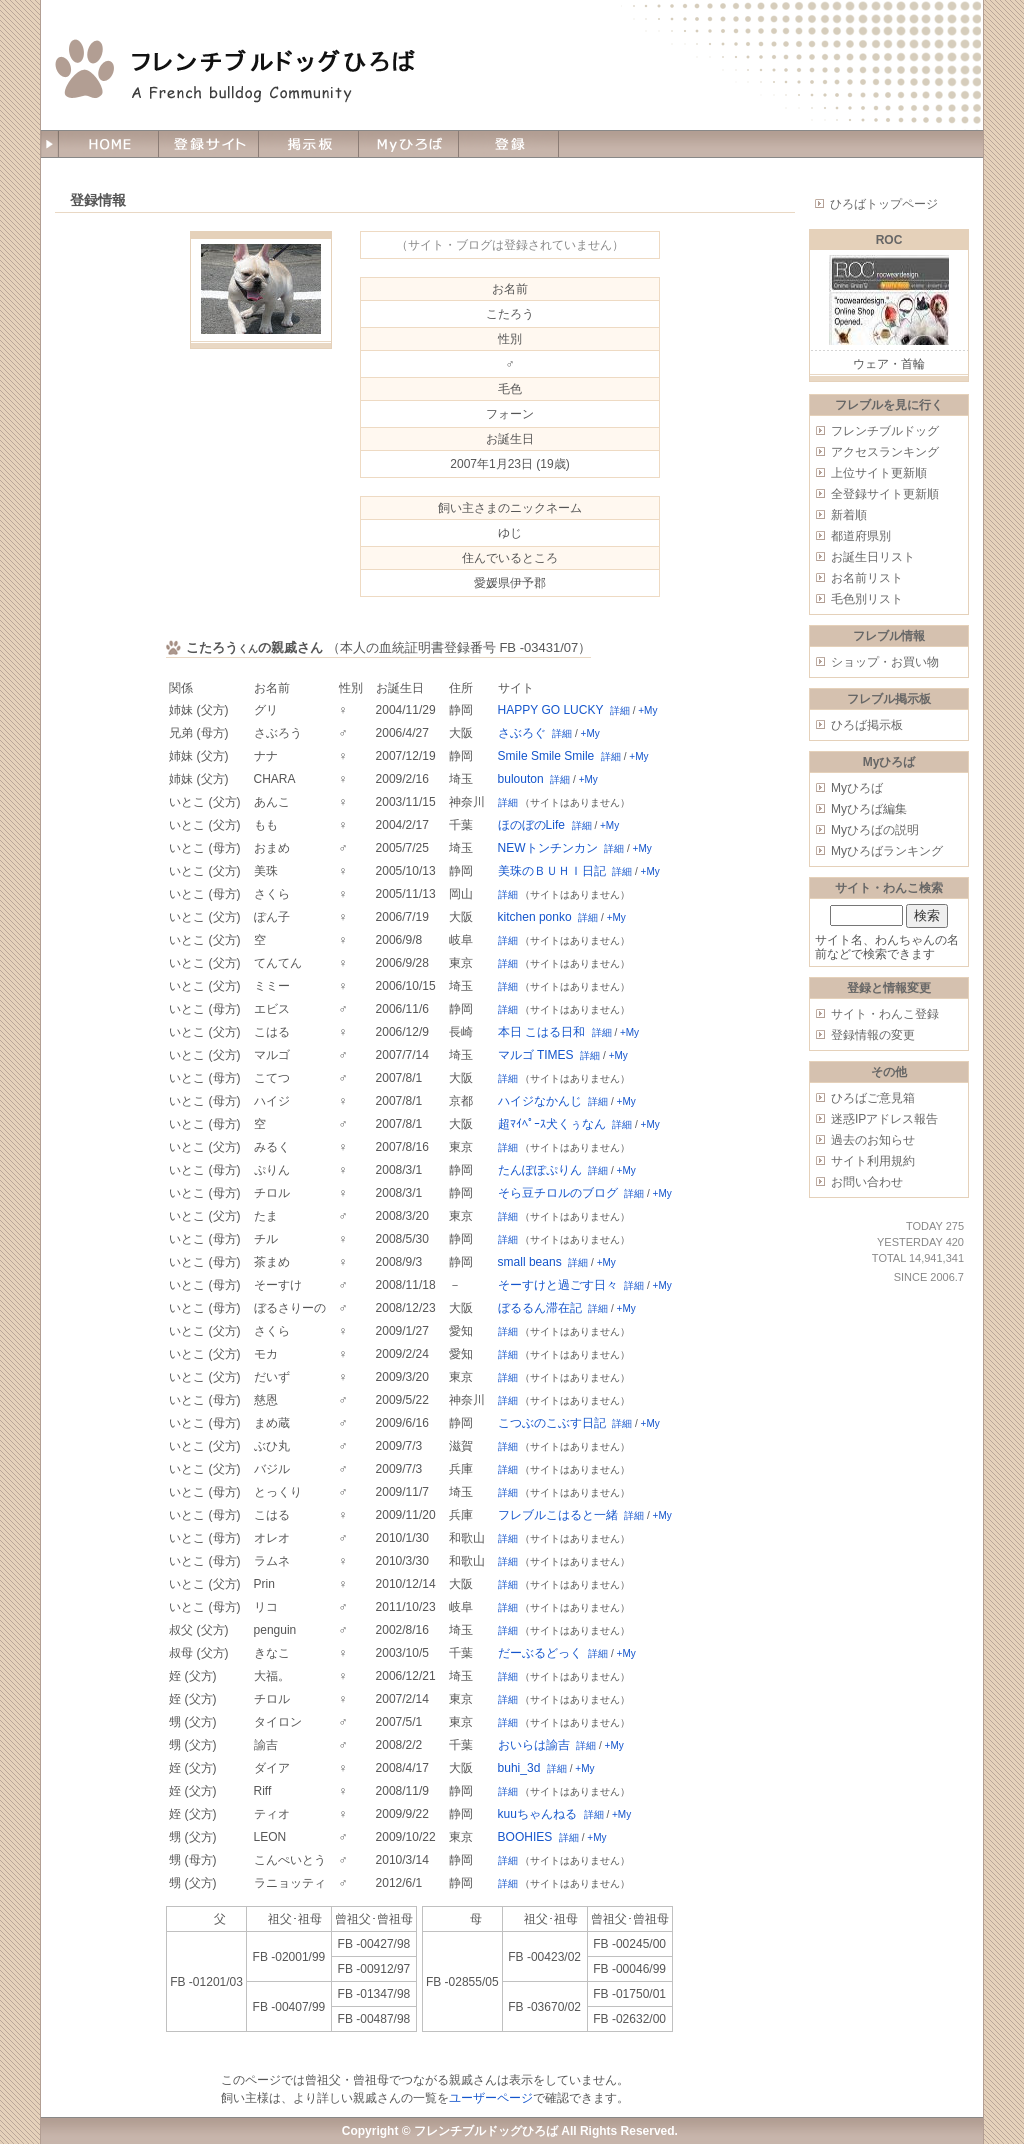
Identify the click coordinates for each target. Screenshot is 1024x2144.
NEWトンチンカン (548, 848)
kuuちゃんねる (537, 1814)
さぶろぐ (522, 733)
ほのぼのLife (531, 825)
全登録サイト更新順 (885, 494)
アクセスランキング (885, 452)
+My (647, 710)
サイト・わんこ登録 (885, 1014)
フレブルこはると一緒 (558, 1515)
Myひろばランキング (887, 851)
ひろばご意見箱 (873, 1098)
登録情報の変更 (873, 1035)
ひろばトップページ (884, 204)
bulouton (521, 779)
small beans (530, 1262)
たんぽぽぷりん (540, 1170)
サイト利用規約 (873, 1161)
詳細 (620, 710)
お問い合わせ (867, 1182)
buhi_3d (519, 1768)
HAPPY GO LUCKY (551, 710)
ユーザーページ (491, 2098)
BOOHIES (525, 1837)
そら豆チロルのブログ (558, 1193)
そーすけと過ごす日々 (558, 1285)
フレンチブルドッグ (885, 431)
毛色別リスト (867, 599)
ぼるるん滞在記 (540, 1308)
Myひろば (857, 788)
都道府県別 (861, 536)
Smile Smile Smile (546, 756)
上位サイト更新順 (879, 473)
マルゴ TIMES (536, 1055)
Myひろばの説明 (875, 830)
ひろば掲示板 (867, 725)
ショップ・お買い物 (885, 662)
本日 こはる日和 (541, 1032)
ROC (889, 240)
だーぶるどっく (540, 1653)
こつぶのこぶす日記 (552, 1423)
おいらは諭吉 (534, 1745)
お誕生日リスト (873, 557)
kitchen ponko (535, 917)
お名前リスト (867, 578)
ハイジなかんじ (540, 1101)
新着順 (849, 515)
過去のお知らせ (873, 1140)
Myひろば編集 (869, 809)
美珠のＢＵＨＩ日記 (552, 871)
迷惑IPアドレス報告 (884, 1119)
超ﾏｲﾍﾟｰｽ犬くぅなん (552, 1124)
